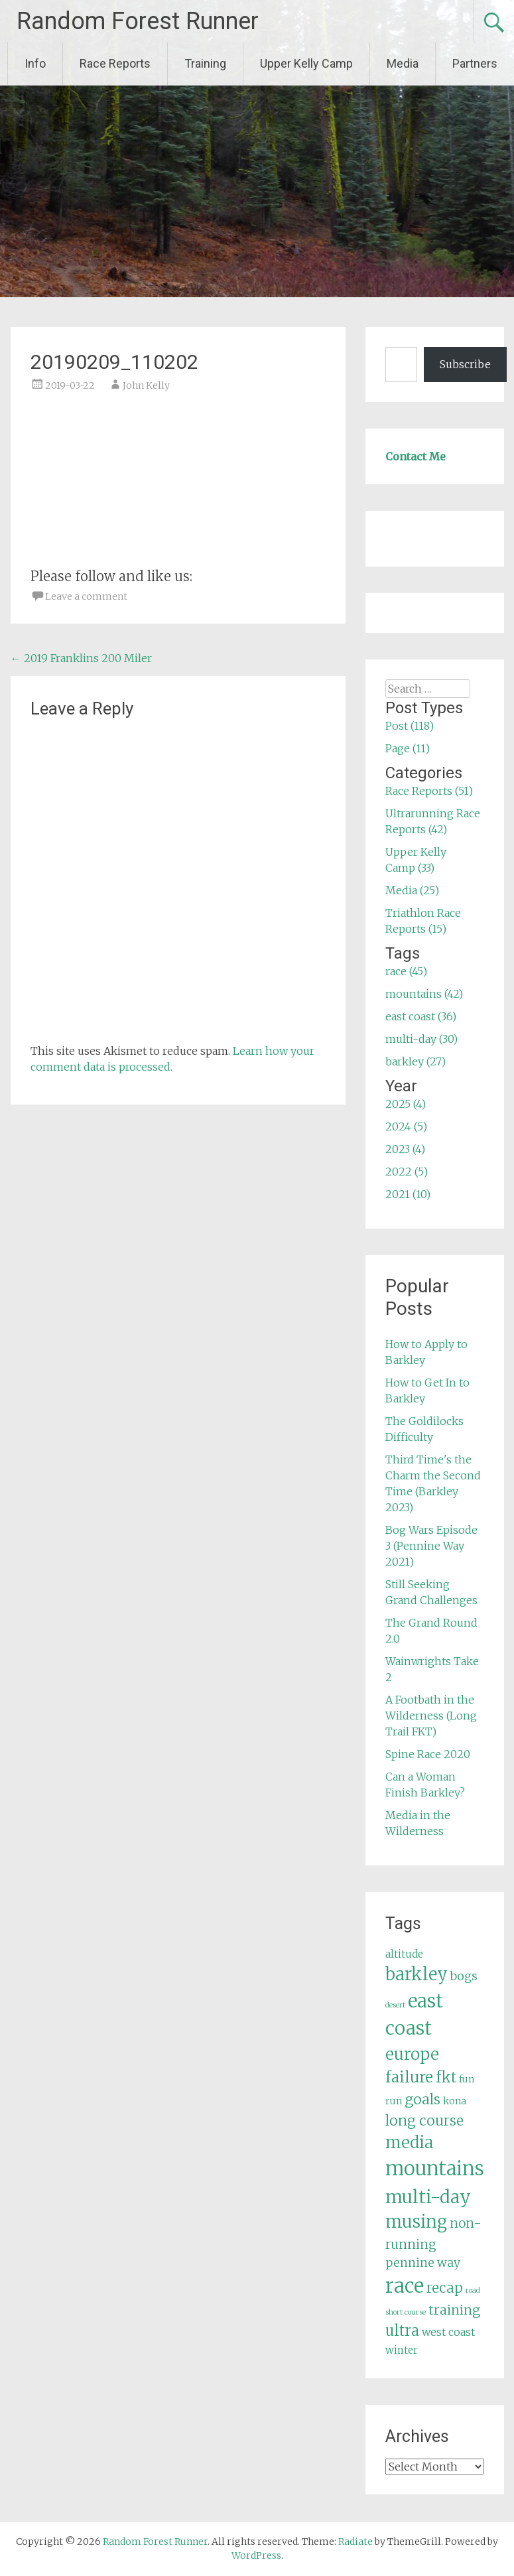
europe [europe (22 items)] (412, 2054)
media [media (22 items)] (409, 2142)
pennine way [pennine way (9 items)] (422, 2263)
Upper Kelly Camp (306, 63)
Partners (474, 63)
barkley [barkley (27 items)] (416, 1974)
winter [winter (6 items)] (401, 2350)
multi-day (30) (421, 1039)
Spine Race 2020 (427, 1754)
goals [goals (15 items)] (422, 2099)
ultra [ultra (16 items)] (402, 2331)
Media (402, 63)
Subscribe (465, 364)
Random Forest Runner (138, 21)
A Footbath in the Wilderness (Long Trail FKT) (431, 1715)
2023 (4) (405, 1149)
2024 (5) (406, 1126)
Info (35, 63)
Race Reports (115, 63)
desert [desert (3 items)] (395, 2005)
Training (205, 63)
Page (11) (407, 748)
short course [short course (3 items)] (405, 2312)
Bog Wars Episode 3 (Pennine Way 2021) (431, 1545)
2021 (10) (407, 1194)
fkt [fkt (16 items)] (446, 2077)
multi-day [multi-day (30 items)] (428, 2197)
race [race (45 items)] (404, 2285)
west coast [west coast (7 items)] (448, 2332)
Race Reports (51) (429, 790)
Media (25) (412, 890)
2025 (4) (405, 1104)
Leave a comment (86, 596)
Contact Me (415, 456)
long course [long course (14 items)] (424, 2121)
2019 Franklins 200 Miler (81, 658)
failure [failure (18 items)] (409, 2077)
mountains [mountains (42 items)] (434, 2169)
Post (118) (409, 725)
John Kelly (146, 385)
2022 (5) (406, 1171)
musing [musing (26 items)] (416, 2221)
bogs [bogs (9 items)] (464, 1976)
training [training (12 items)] (454, 2310)
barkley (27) (415, 1061)
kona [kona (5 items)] (454, 2101)
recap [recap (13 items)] (444, 2288)
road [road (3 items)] (473, 2290)
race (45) (406, 971)
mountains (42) (424, 993)
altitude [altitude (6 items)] (404, 1954)
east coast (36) (420, 1016)
